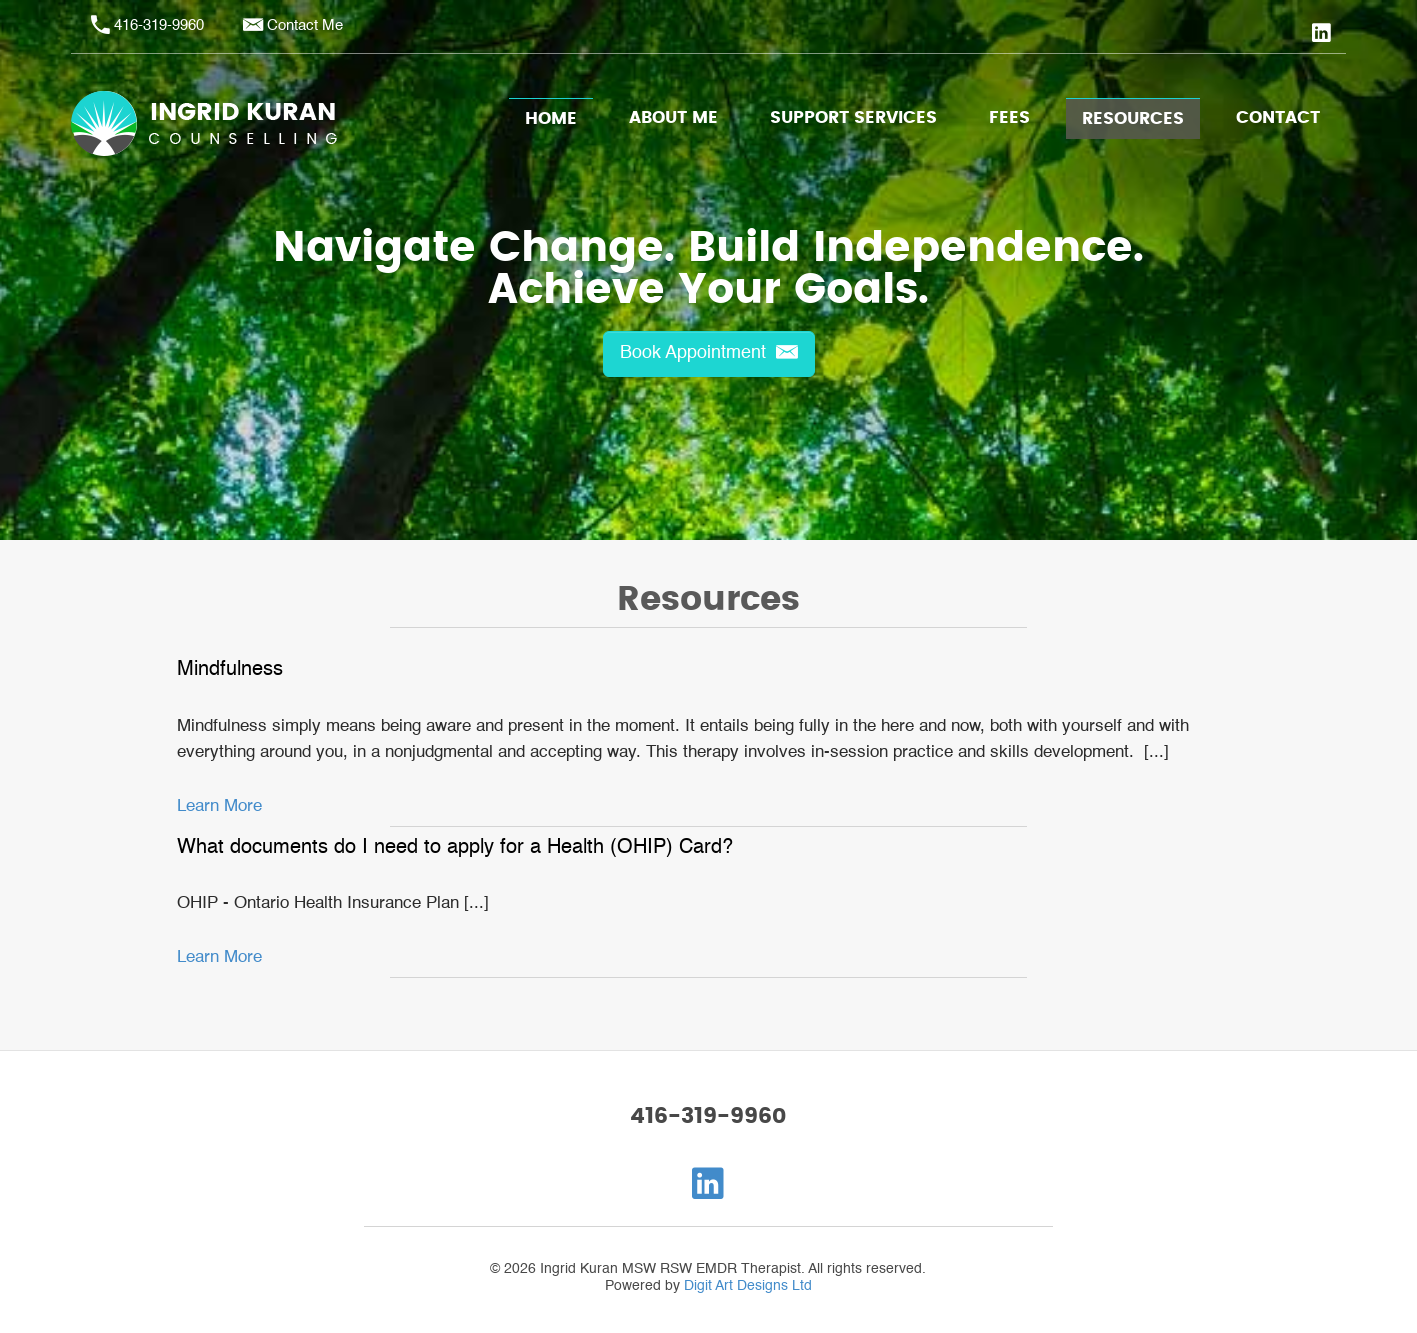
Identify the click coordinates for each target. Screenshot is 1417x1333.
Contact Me (305, 26)
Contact (1278, 118)
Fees (1009, 118)
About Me (673, 118)
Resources (1133, 119)
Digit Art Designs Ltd (748, 1286)
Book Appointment (709, 353)
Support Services (853, 118)
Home (551, 119)
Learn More (219, 806)
